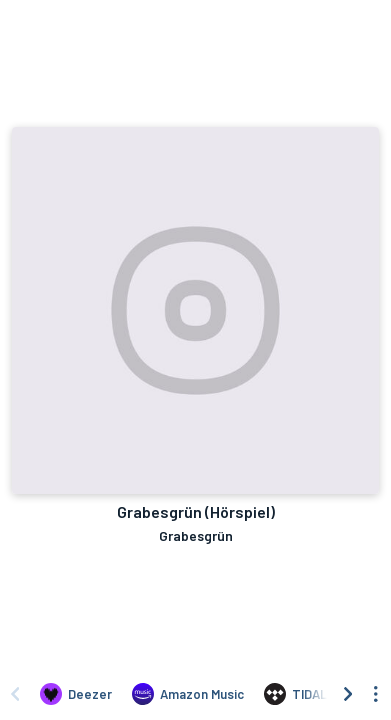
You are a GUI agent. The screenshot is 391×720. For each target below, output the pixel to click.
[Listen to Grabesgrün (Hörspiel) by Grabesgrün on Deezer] (76, 694)
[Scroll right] (348, 694)
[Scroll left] (15, 694)
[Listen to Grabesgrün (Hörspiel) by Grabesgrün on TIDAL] (295, 694)
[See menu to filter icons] (376, 694)
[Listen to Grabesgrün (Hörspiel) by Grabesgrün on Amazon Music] (188, 694)
